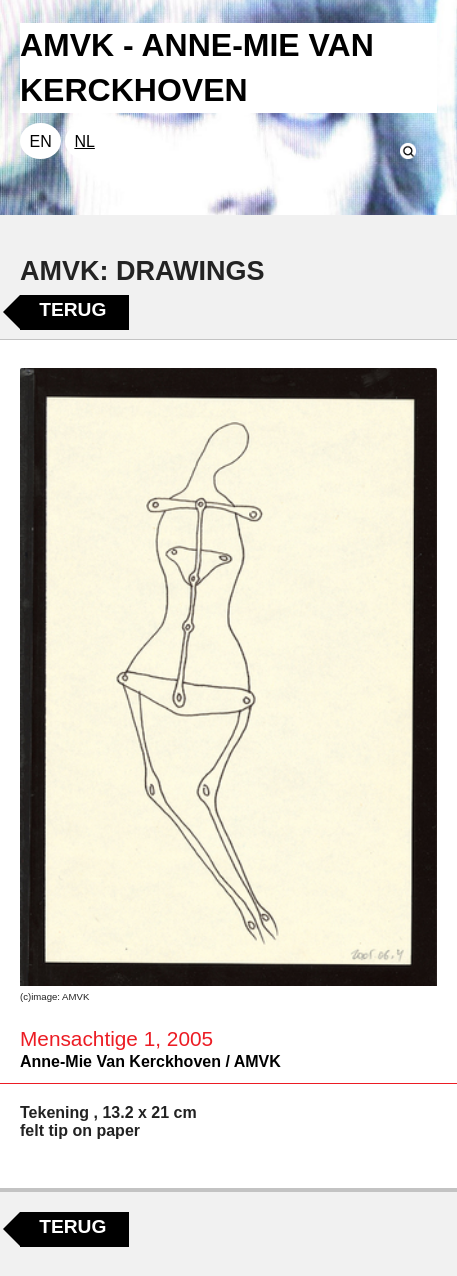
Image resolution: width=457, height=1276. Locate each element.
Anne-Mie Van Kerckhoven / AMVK (150, 1061)
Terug (72, 309)
